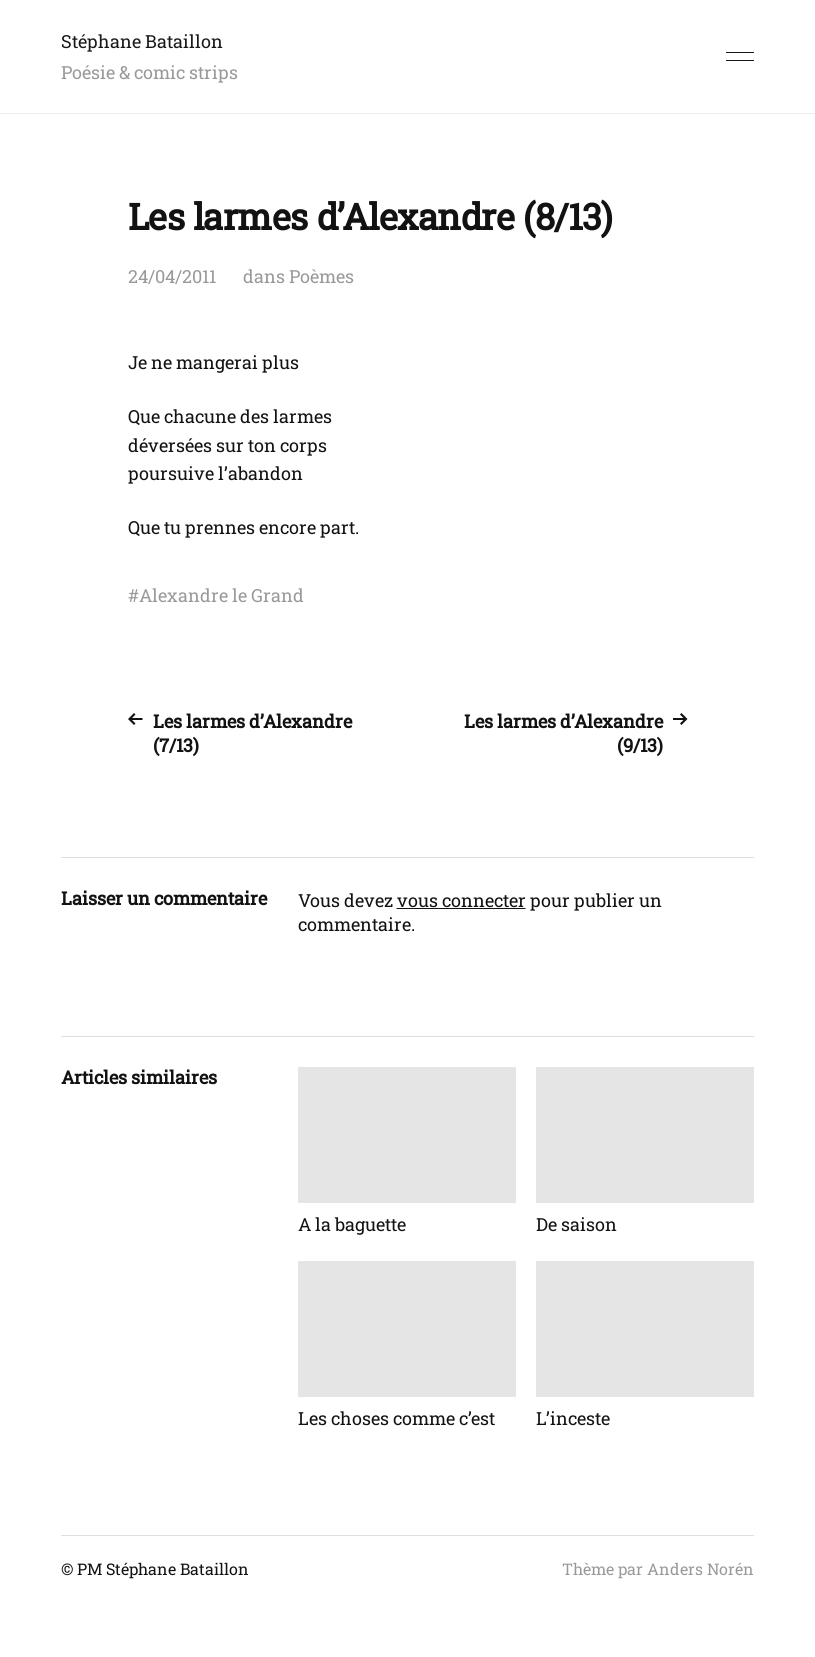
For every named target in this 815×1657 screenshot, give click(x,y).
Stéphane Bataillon (142, 41)
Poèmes (321, 276)
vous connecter (461, 900)
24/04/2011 (172, 276)
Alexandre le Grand (221, 595)
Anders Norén (700, 1568)
